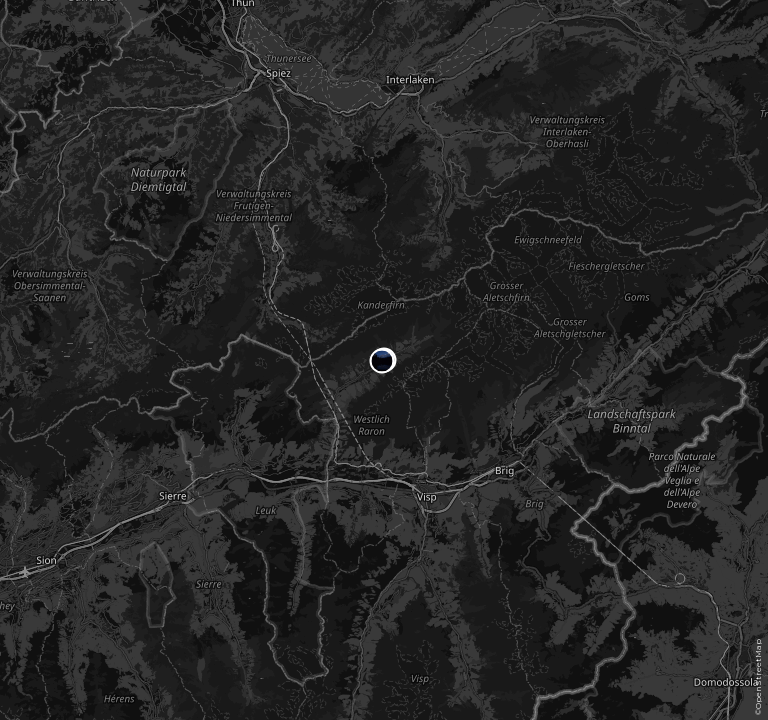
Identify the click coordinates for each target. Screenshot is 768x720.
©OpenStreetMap (758, 677)
